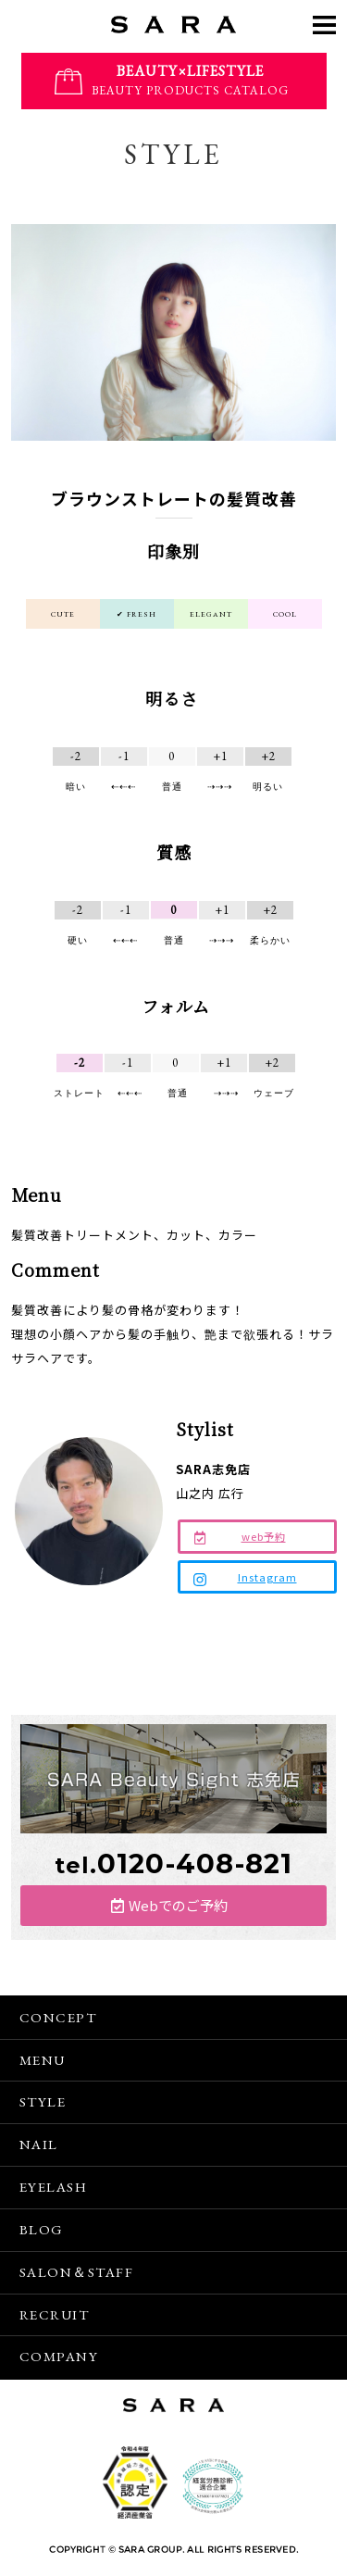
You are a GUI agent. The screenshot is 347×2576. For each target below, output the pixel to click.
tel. (173, 1865)
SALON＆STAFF (76, 2272)
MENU (42, 2060)
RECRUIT (54, 2314)
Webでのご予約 (178, 1905)
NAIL (38, 2144)
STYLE (43, 2101)
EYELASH (53, 2186)
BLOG (41, 2229)
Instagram (267, 1576)
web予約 (264, 1536)
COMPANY (59, 2356)
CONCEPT (58, 2017)
